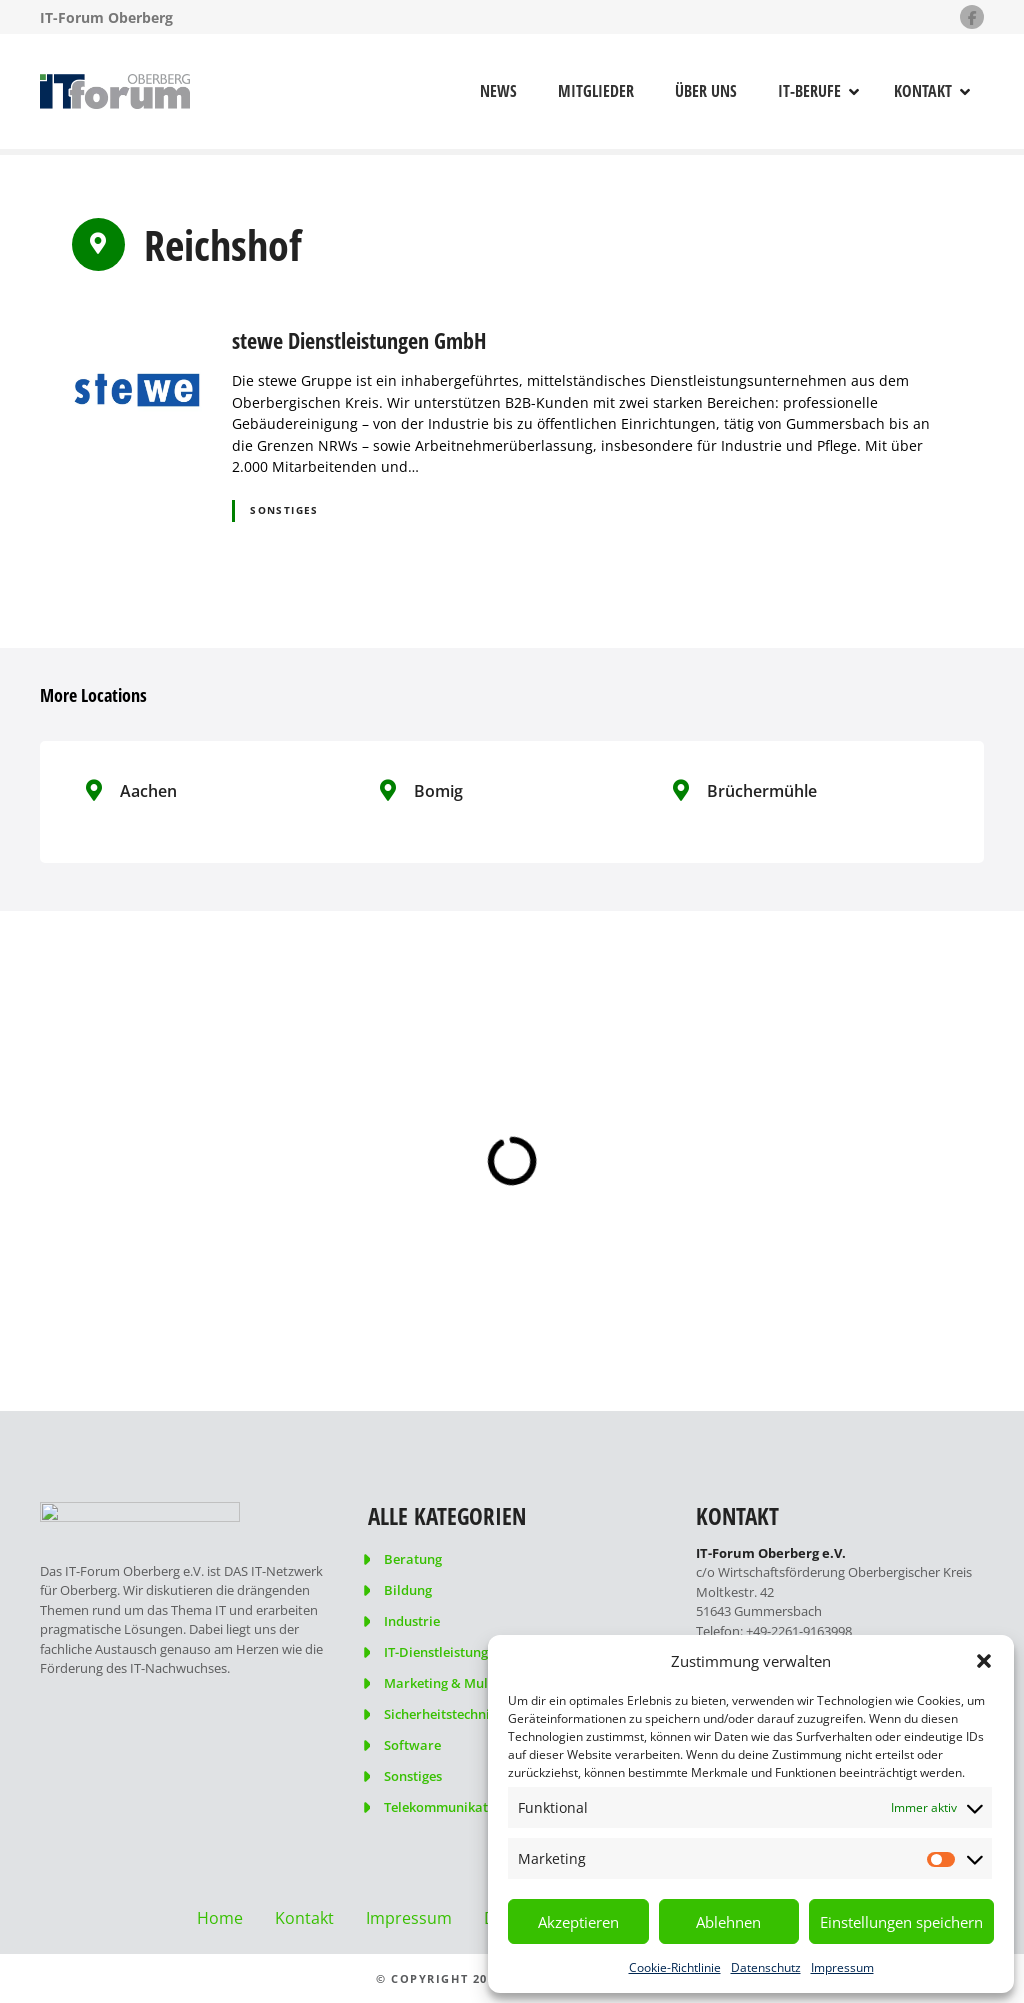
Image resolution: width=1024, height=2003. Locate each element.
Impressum (842, 1967)
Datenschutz (766, 1967)
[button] (984, 1661)
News (498, 91)
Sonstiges (284, 510)
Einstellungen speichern (901, 1922)
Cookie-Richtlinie (675, 1967)
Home (220, 1918)
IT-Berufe (809, 91)
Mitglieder (596, 91)
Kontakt (923, 91)
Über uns (706, 91)
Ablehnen (728, 1922)
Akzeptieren (578, 1922)
